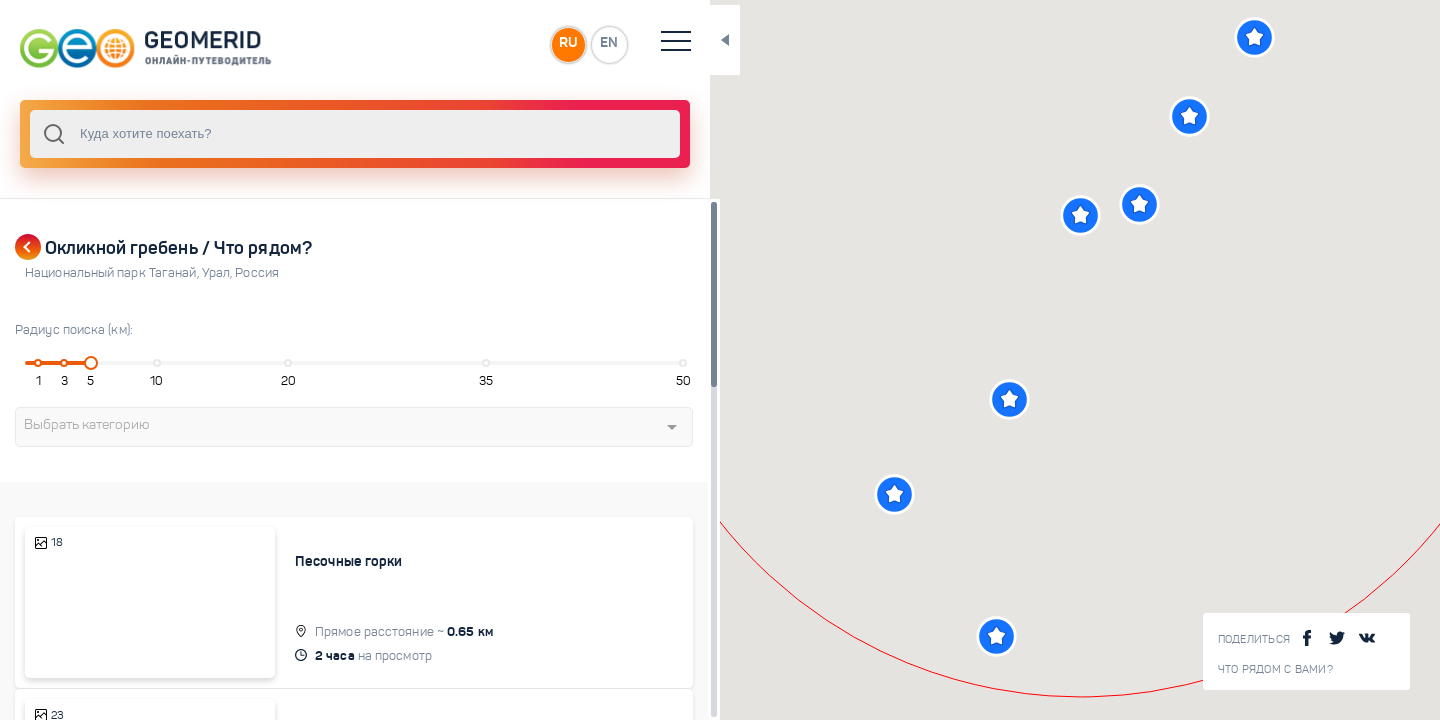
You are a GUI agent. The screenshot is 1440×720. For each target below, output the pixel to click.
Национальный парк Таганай (113, 273)
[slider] (74, 363)
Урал (219, 273)
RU (396, 44)
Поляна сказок (277, 694)
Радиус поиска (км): (74, 330)
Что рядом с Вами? (1275, 669)
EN (439, 44)
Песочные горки (283, 561)
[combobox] (270, 134)
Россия (257, 273)
